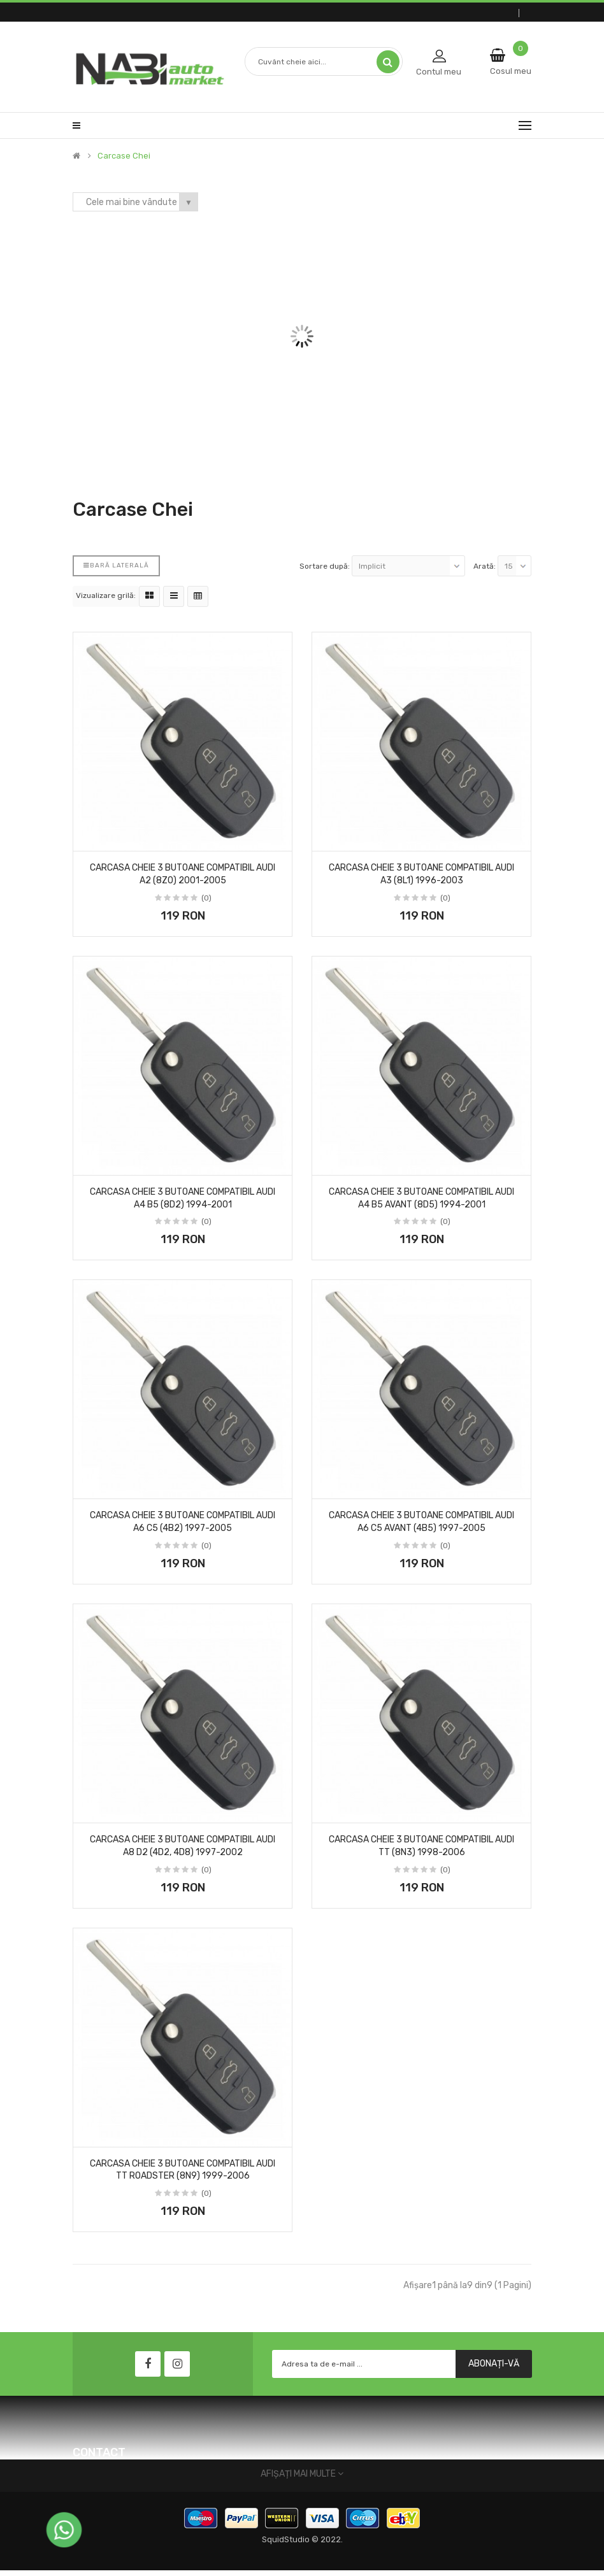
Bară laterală (116, 565)
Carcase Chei (123, 156)
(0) (206, 897)
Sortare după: (324, 566)
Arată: (484, 566)
